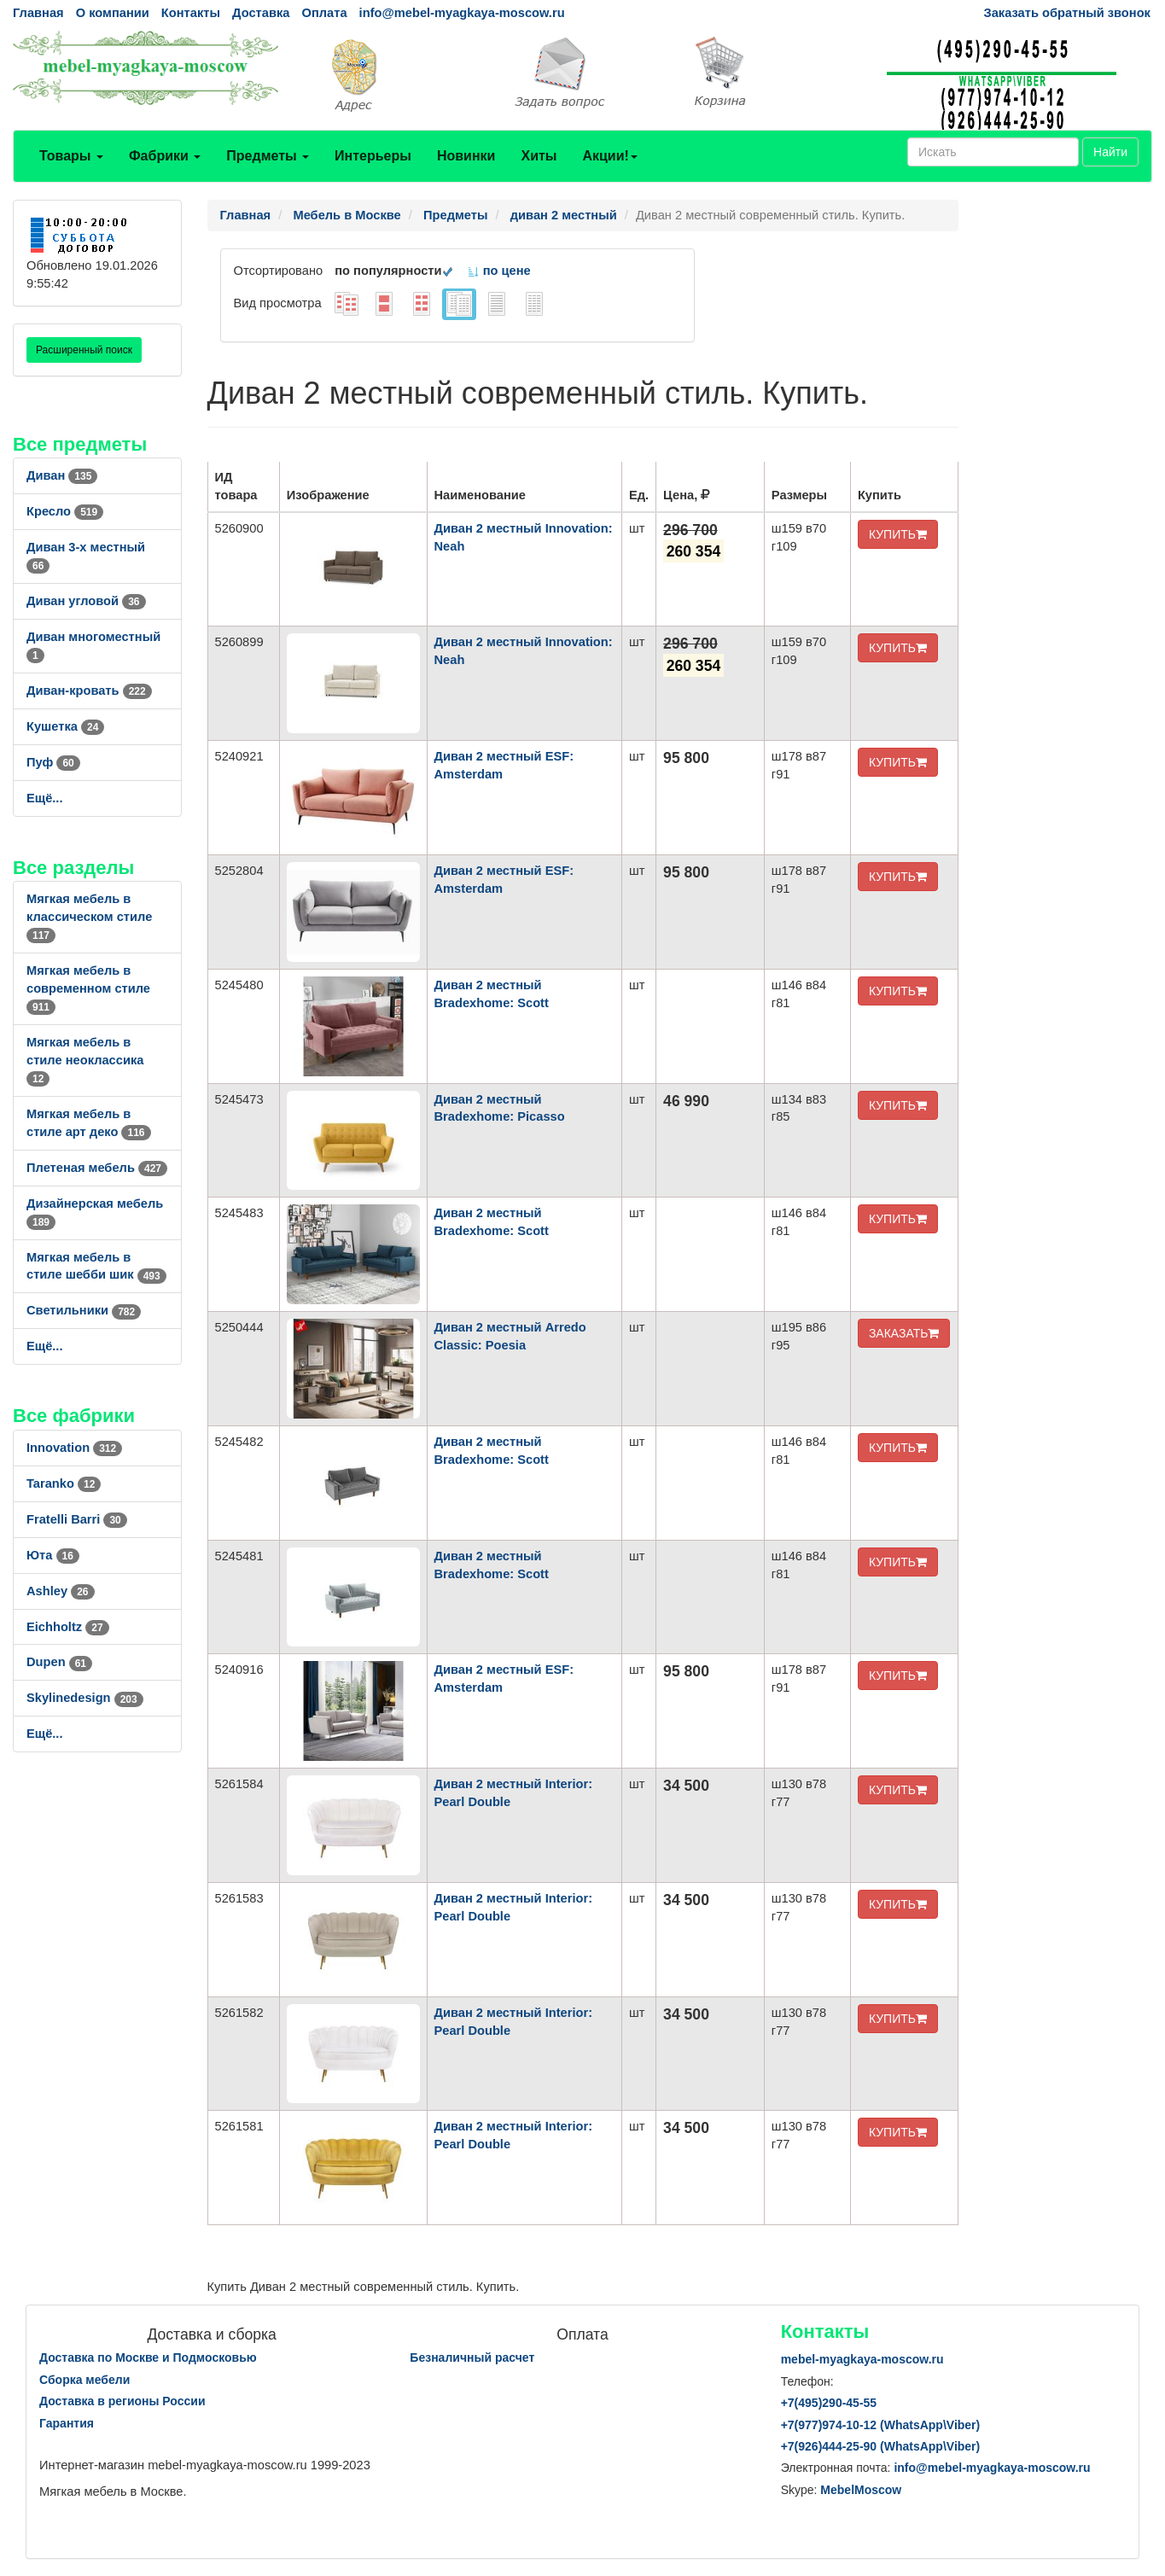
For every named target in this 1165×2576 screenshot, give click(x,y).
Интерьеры (373, 156)
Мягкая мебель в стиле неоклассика (84, 1060)
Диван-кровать (89, 690)
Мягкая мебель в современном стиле (88, 988)
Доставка (260, 13)
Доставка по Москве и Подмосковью (148, 2357)
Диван (61, 475)
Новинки (466, 156)
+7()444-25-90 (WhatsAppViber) (881, 2446)
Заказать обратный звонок (1067, 13)
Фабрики (165, 156)
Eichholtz (67, 1627)
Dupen (59, 1662)
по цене (499, 270)
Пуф (53, 762)
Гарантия (66, 2423)
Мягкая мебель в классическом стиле (89, 916)
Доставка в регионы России (122, 2401)
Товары (71, 156)
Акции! (609, 156)
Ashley (60, 1591)
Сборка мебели (84, 2380)
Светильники (83, 1310)
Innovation (74, 1447)
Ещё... (44, 798)
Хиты (538, 156)
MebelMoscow (860, 2490)
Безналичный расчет (472, 2357)
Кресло (64, 511)
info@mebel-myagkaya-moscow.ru (462, 13)
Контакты (190, 13)
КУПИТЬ (898, 534)
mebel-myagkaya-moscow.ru (862, 2359)
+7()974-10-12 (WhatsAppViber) (881, 2425)
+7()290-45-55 (829, 2403)
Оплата (324, 13)
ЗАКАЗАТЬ (904, 1333)
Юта (52, 1555)
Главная (38, 13)
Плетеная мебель (96, 1167)
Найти (1110, 152)
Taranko (63, 1483)
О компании (112, 13)
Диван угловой (86, 601)
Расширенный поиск (84, 350)
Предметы (267, 156)
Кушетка (65, 726)
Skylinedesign (84, 1698)
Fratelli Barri (76, 1519)
